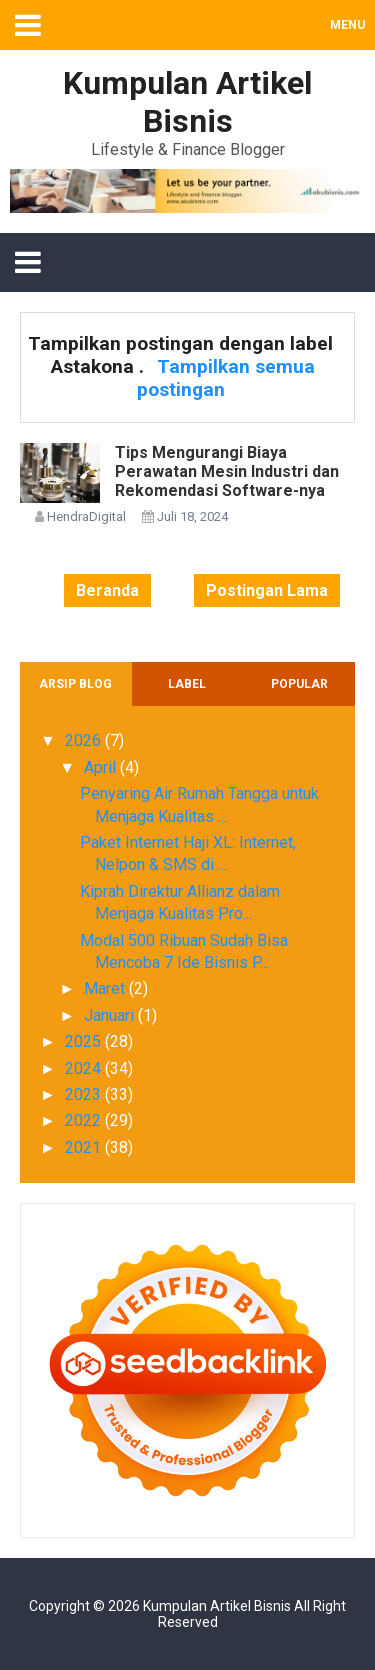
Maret (106, 988)
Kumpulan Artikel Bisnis (217, 1606)
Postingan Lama (267, 590)
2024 (85, 1068)
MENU (347, 25)
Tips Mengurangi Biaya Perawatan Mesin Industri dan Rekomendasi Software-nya (227, 471)
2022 (85, 1120)
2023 (85, 1094)
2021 (85, 1147)
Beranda (107, 590)
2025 (85, 1041)
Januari (111, 1015)
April (102, 767)
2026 (85, 740)
